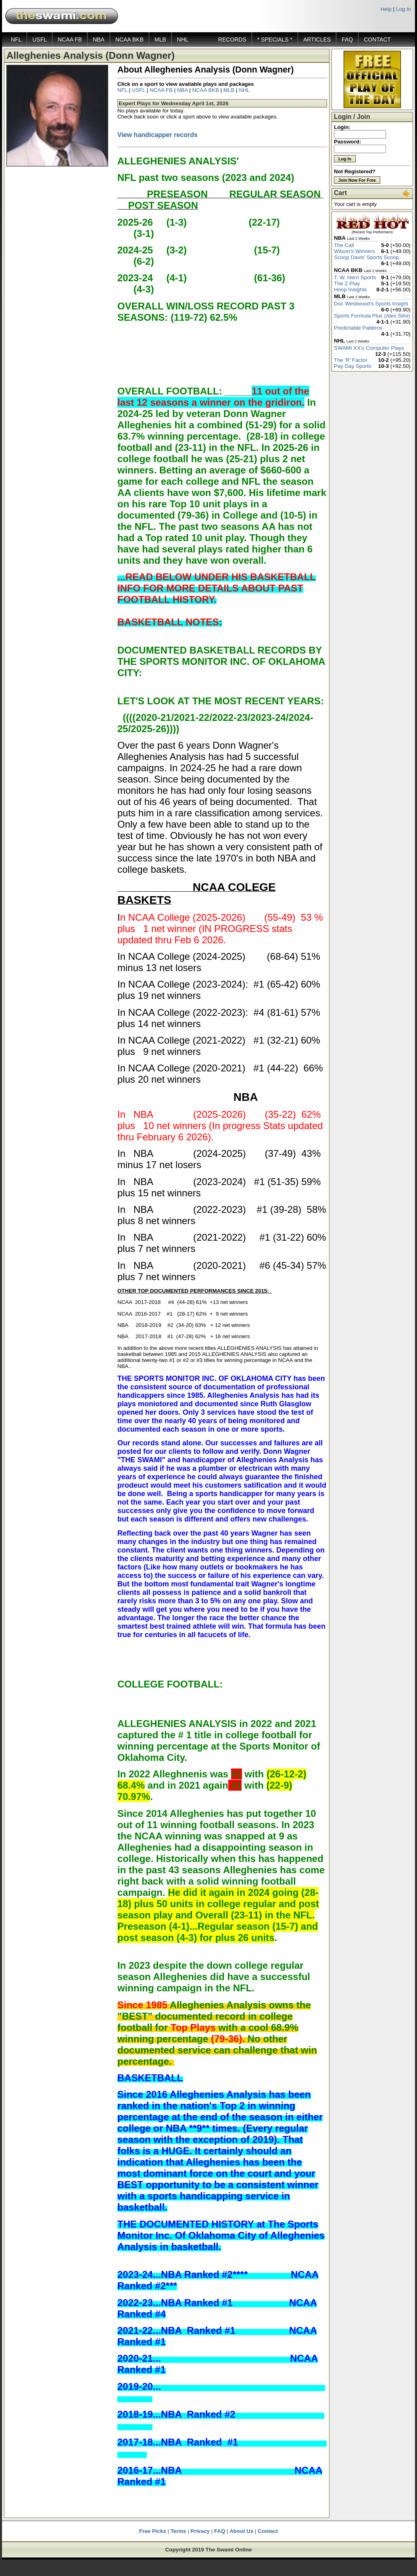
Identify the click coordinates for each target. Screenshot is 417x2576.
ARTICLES (317, 39)
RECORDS (232, 39)
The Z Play (347, 283)
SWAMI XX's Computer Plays (369, 348)
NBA (98, 39)
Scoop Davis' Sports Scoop (366, 257)
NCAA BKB (129, 39)
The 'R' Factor (350, 360)
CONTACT (377, 39)
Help (386, 9)
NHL (182, 39)
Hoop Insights (350, 289)
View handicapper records (157, 134)
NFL (16, 39)
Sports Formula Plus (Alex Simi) (372, 316)
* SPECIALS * (274, 39)
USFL (39, 39)
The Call (344, 245)
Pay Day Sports (352, 366)
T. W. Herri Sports (355, 277)
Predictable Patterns (358, 328)
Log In (403, 9)
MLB (160, 39)
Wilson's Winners (354, 251)
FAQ (347, 39)
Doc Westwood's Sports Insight (371, 304)
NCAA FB (70, 39)
